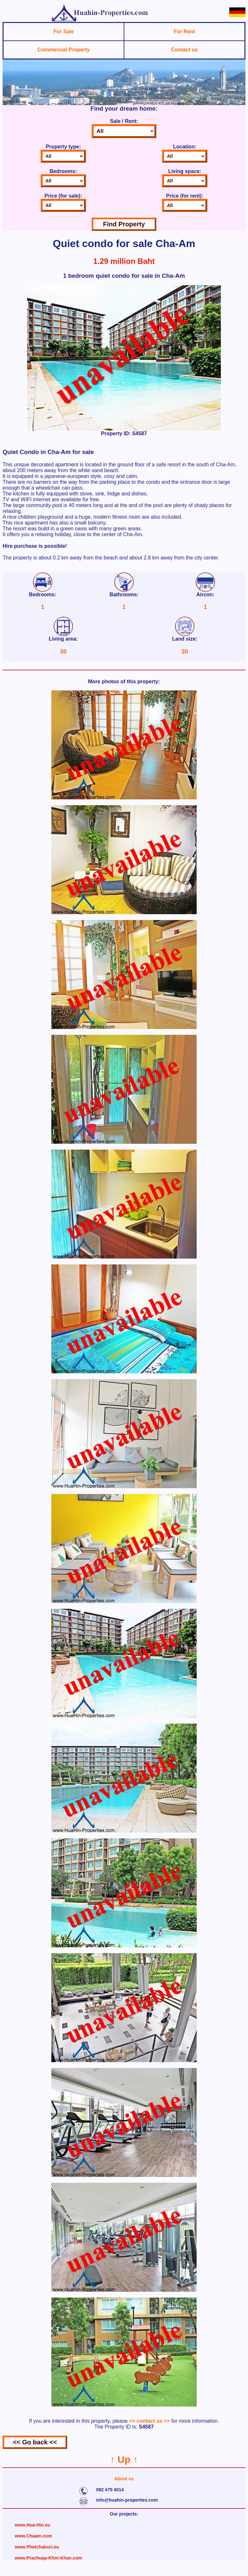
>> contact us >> (149, 2421)
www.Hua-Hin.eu (32, 2524)
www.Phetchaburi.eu (37, 2546)
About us (124, 2478)
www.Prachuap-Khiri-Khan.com (48, 2557)
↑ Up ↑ (124, 2459)
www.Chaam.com (33, 2535)
